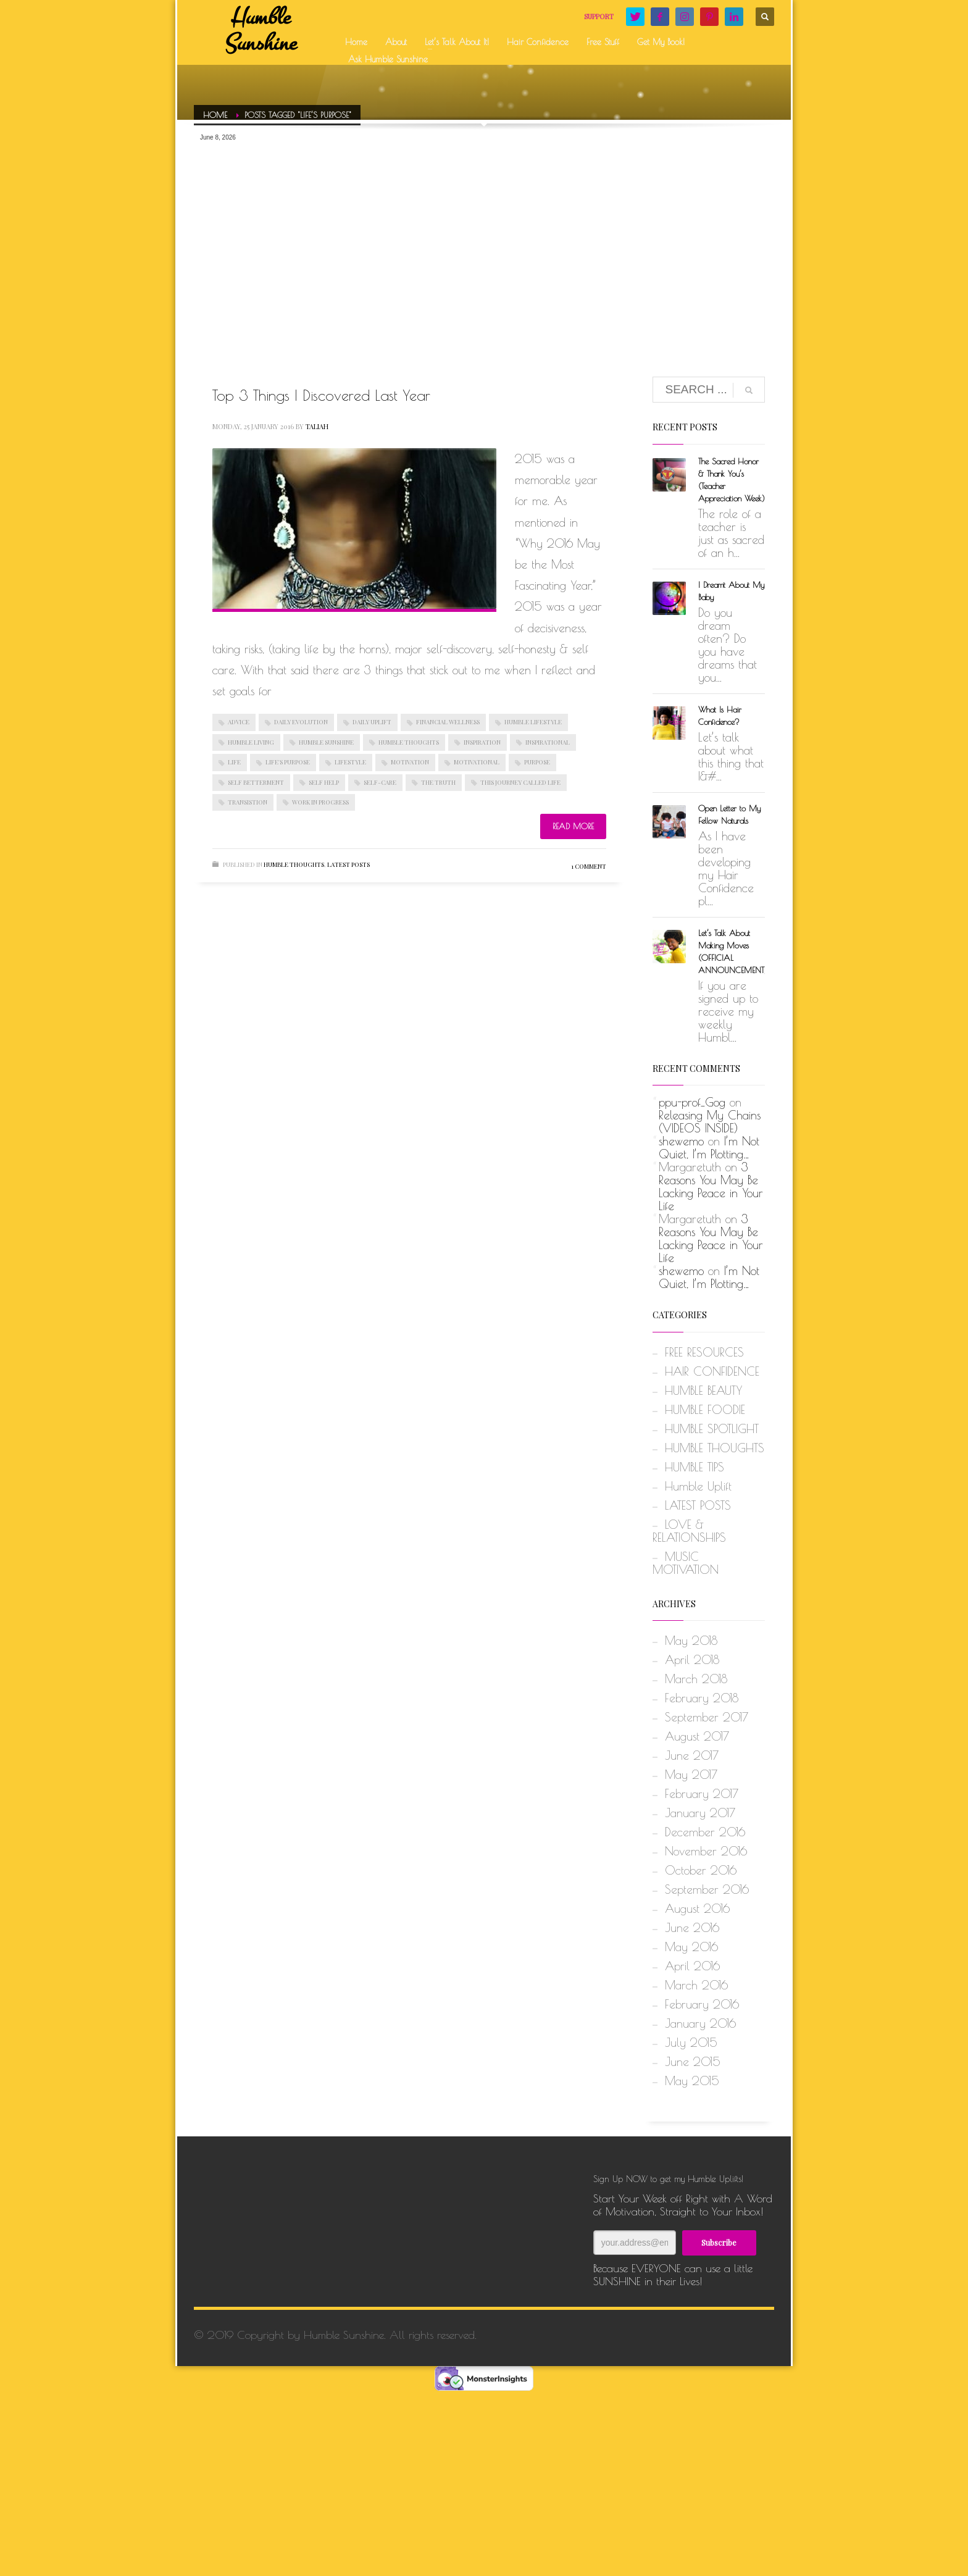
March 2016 (696, 1985)
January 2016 (700, 2023)
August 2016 (697, 1908)
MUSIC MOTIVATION (686, 1563)
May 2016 (691, 1947)
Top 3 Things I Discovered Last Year (321, 395)
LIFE (234, 762)
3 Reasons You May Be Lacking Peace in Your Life (711, 1186)
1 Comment (588, 866)
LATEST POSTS (348, 864)
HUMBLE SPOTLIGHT (712, 1429)
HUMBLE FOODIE (705, 1409)
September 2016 (707, 1889)
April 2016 (692, 1966)
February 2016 (702, 2004)
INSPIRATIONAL (547, 742)
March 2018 (696, 1679)
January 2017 (700, 1813)
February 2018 (701, 1698)
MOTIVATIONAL (476, 762)
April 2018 (692, 1659)
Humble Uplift (698, 1486)
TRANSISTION (247, 802)
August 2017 (697, 1736)
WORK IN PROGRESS (320, 802)
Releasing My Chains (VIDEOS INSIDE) (710, 1121)
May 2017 (691, 1774)
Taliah (317, 426)
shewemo (681, 1141)
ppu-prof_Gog (692, 1102)
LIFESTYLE (350, 762)
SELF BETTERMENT (256, 782)
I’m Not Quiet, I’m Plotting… (709, 1147)
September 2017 (706, 1717)
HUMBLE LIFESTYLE (533, 721)
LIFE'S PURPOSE (287, 762)
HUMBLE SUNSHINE (326, 742)
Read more (573, 826)
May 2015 (692, 2081)
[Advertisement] (484, 240)
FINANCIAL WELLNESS (448, 721)
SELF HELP (324, 782)
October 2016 (700, 1870)
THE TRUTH (438, 782)
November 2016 (706, 1851)
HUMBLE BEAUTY (703, 1390)
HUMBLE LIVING (251, 742)
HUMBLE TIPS (694, 1467)
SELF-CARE (380, 782)
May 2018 (691, 1640)
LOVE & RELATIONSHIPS (689, 1531)
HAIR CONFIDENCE (712, 1371)
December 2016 (705, 1832)
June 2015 (692, 2061)
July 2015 (691, 2042)
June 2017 (692, 1755)
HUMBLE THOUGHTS (408, 742)
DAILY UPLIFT (372, 721)
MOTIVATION (410, 762)
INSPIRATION (482, 742)
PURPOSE (537, 762)
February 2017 (701, 1793)
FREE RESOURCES (704, 1352)
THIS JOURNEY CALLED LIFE (520, 782)
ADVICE (238, 721)
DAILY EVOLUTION (301, 721)
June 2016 (692, 1927)
